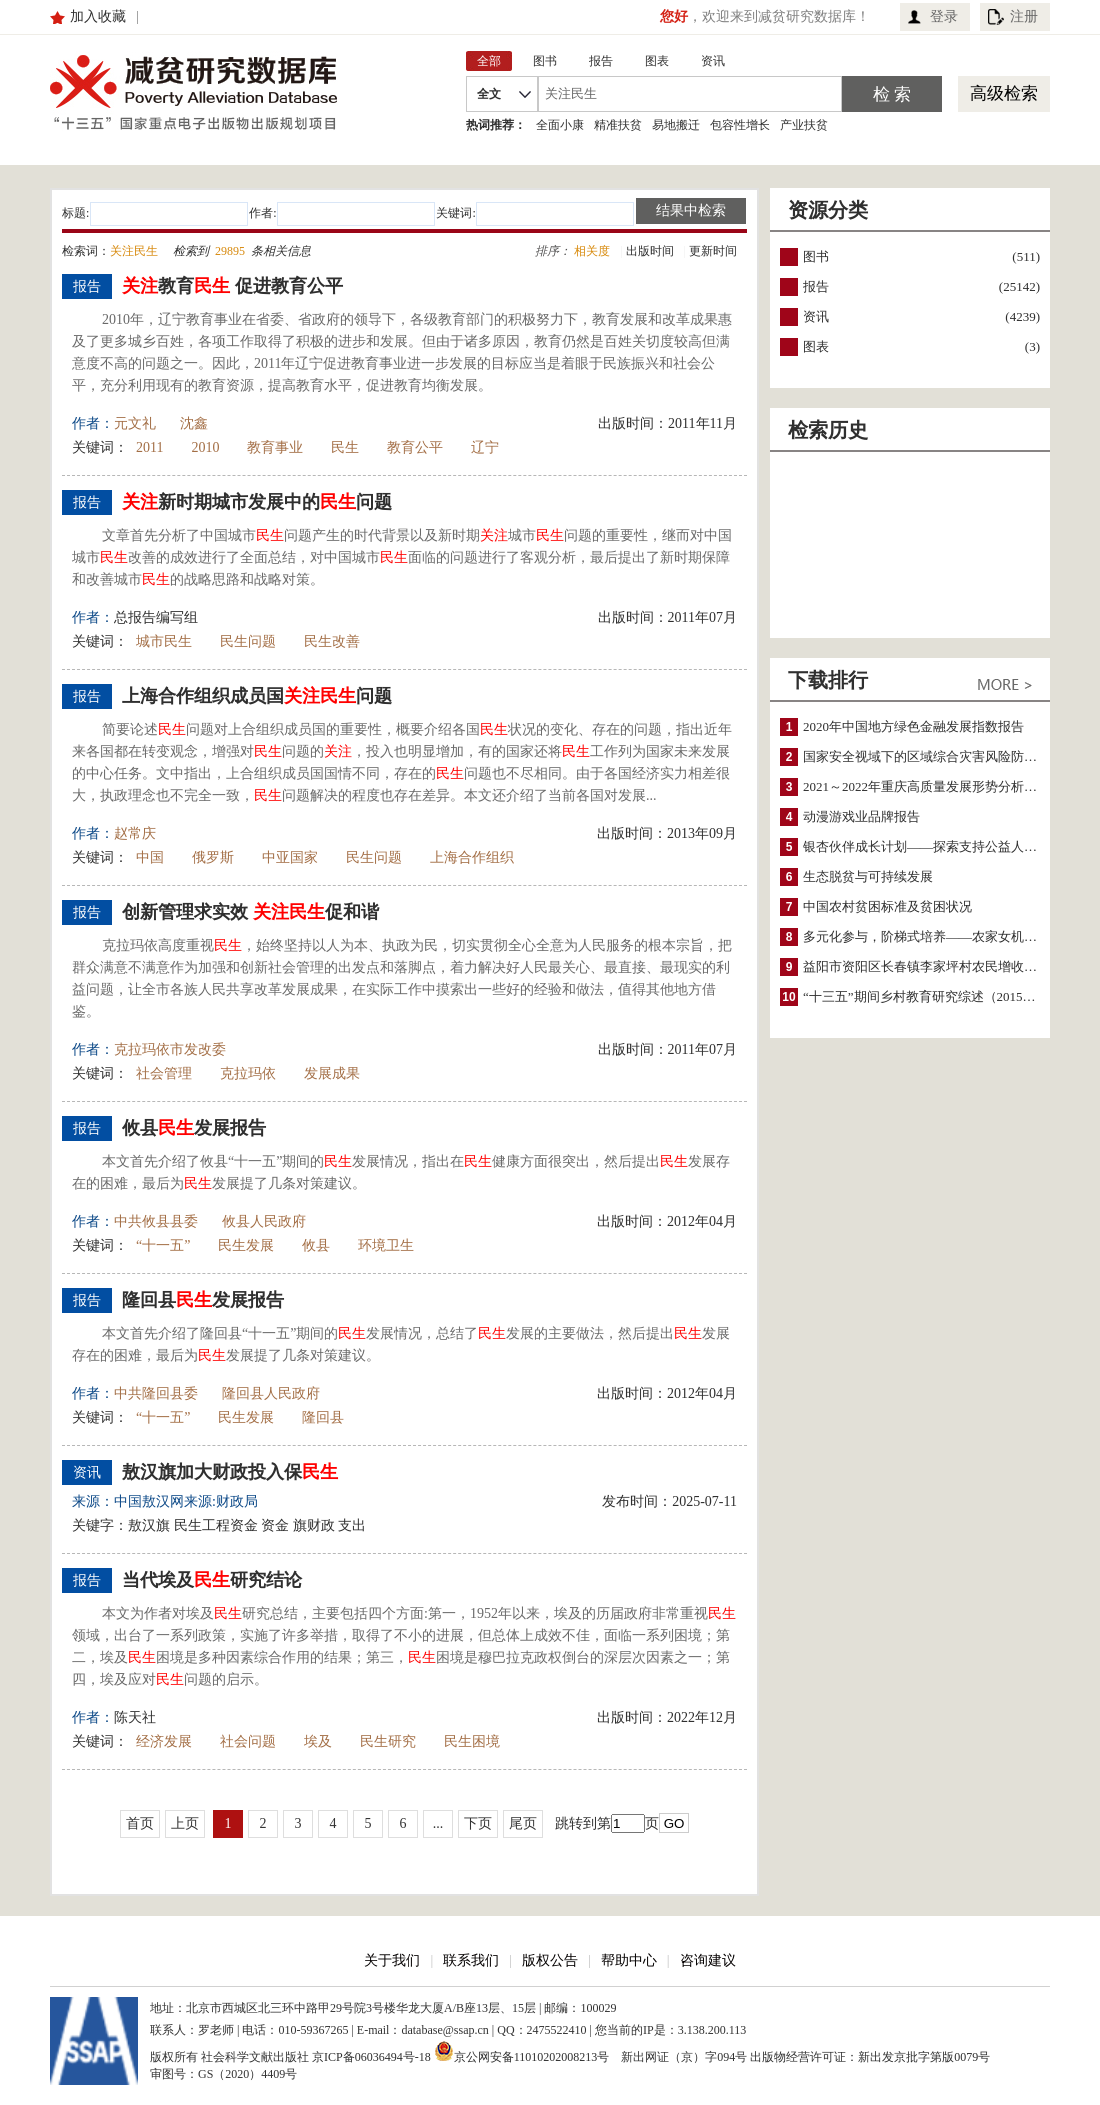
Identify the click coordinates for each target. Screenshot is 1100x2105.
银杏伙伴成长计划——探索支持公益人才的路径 (939, 846)
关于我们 (392, 1960)
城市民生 (164, 641)
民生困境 (472, 1741)
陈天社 (135, 1717)
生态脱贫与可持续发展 (868, 876)
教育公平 (415, 447)
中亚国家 (290, 857)
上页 (185, 1823)
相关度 (592, 251)
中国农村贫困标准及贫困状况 (887, 906)
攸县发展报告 (194, 1128)
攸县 (316, 1245)
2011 (149, 447)
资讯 (816, 316)
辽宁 (485, 447)
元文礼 (135, 423)
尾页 (523, 1823)
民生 (345, 447)
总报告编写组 (156, 617)
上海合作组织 (479, 857)
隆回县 (323, 1417)
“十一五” (163, 1245)
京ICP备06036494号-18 (371, 2057)
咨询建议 (708, 1960)
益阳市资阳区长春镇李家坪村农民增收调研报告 (939, 966)
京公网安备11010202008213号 (522, 2051)
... (438, 1823)
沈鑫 (194, 423)
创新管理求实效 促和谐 (250, 912)
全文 (489, 94)
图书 (816, 256)
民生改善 (332, 641)
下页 (478, 1823)
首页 (140, 1823)
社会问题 (248, 1741)
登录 (944, 16)
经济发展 (164, 1741)
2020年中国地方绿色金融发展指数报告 (913, 726)
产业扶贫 (804, 125)
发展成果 (332, 1073)
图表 (816, 346)
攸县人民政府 (264, 1221)
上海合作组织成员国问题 (257, 696)
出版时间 (650, 251)
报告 (816, 286)
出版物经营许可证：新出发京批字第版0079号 (870, 2057)
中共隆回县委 (156, 1393)
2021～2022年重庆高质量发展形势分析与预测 (933, 786)
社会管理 (164, 1073)
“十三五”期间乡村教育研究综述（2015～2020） (939, 996)
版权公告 (550, 1960)
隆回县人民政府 (271, 1393)
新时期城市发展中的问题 (257, 502)
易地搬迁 (676, 125)
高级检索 (1004, 93)
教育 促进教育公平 (232, 286)
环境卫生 (386, 1245)
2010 (205, 447)
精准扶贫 (618, 125)
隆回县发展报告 (203, 1300)
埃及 (318, 1741)
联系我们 (471, 1960)
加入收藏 (98, 16)
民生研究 (388, 1741)
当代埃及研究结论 (212, 1580)
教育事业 (275, 447)
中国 (150, 857)
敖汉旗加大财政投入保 (230, 1472)
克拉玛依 (248, 1073)
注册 (1024, 16)
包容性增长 (740, 125)
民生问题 (248, 641)
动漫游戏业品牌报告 (861, 816)
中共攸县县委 (156, 1221)
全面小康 (560, 125)
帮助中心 (629, 1960)
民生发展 (246, 1245)
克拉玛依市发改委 (170, 1049)
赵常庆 (135, 833)
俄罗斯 (213, 857)
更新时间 (713, 251)
